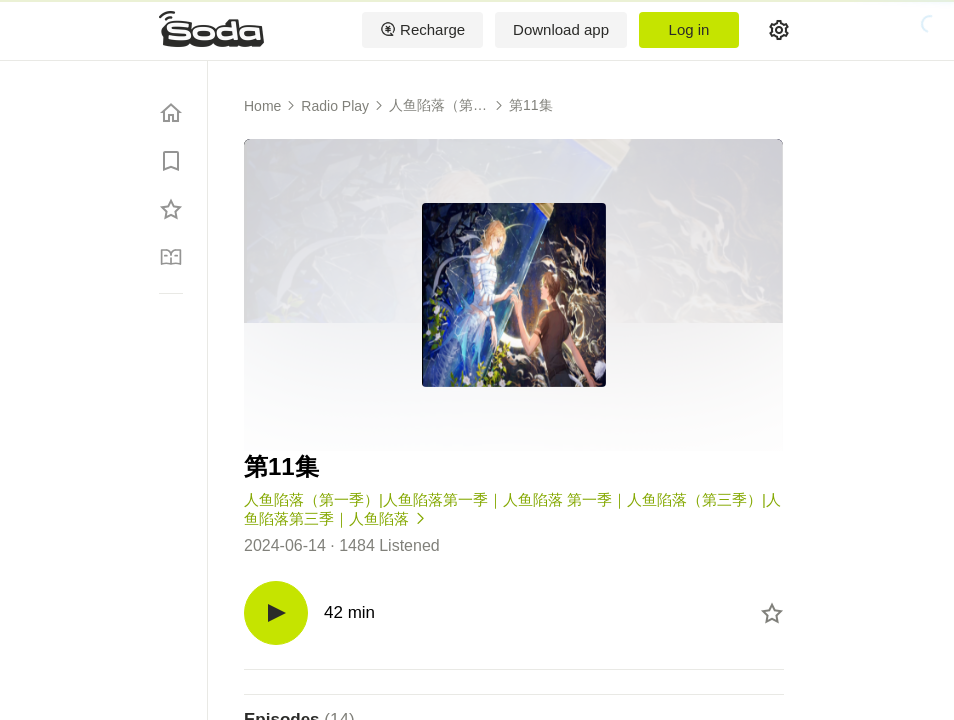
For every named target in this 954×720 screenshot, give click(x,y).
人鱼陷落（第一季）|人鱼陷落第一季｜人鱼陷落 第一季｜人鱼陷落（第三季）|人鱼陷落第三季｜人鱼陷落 (438, 106)
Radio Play (335, 106)
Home (262, 106)
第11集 (531, 105)
